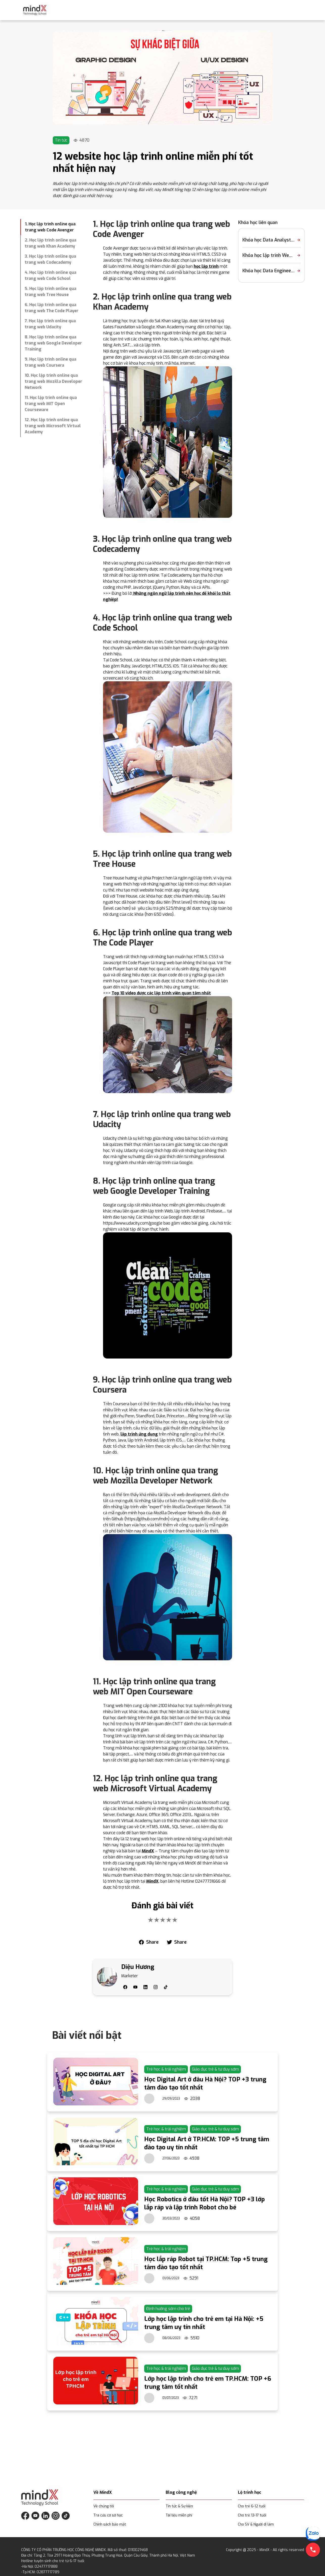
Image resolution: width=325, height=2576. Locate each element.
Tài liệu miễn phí (179, 2515)
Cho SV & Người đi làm (256, 2524)
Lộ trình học (249, 2492)
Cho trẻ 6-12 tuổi (251, 2506)
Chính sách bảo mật (109, 2524)
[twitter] (177, 1942)
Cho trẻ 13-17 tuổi (252, 2515)
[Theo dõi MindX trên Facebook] (25, 2515)
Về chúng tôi (103, 2506)
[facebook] (149, 1942)
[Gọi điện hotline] (313, 2550)
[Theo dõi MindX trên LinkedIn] (45, 2515)
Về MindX (102, 2492)
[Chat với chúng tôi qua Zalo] (313, 2534)
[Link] (162, 77)
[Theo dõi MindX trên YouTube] (35, 2515)
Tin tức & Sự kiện (179, 2506)
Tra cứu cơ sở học (108, 2515)
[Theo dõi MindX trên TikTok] (66, 2515)
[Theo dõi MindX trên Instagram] (56, 2515)
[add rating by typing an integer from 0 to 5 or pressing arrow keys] (162, 1920)
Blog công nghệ (181, 2492)
